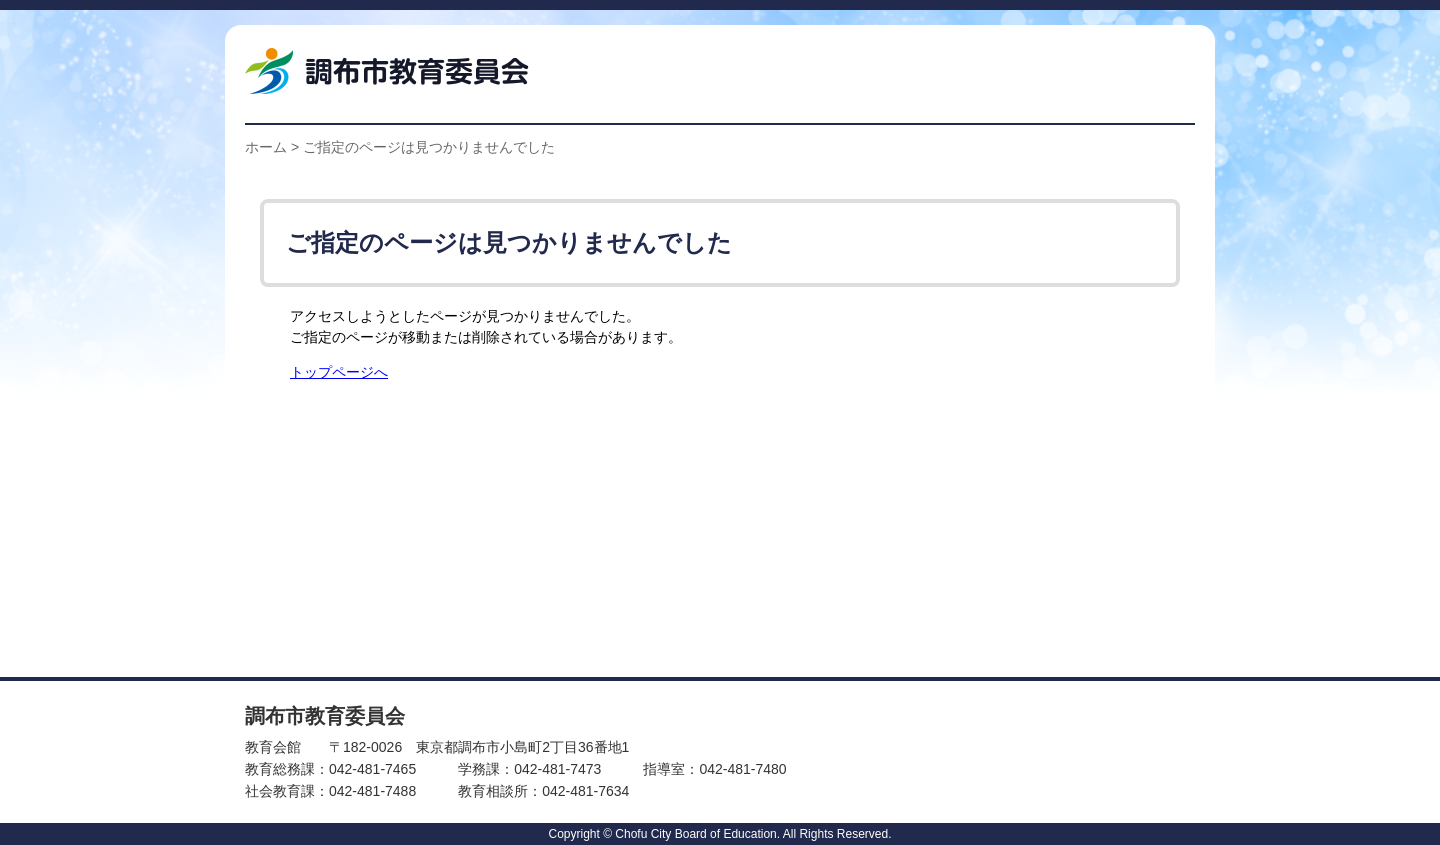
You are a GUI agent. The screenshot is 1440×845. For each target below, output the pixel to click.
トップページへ (339, 372)
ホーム (266, 147)
